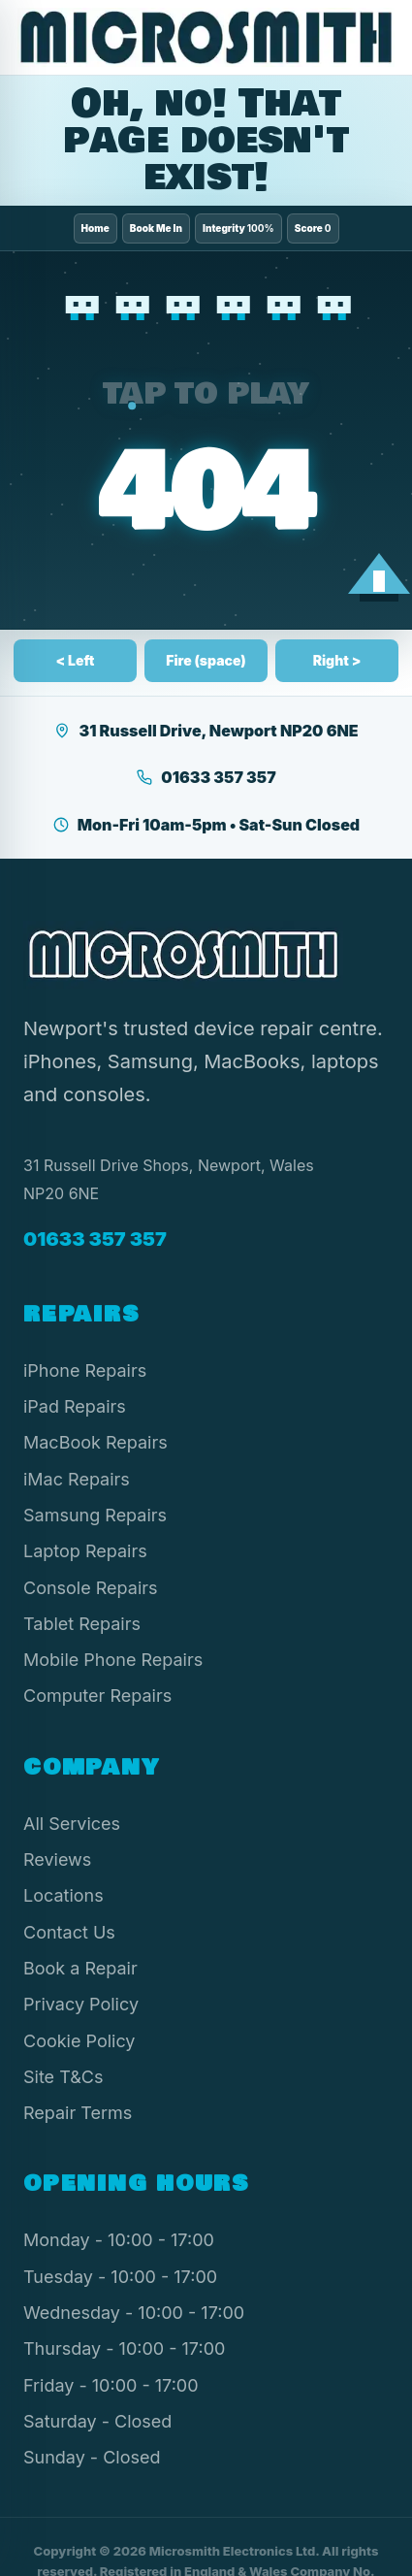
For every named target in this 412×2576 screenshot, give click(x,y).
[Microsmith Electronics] (206, 37)
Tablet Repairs (82, 1624)
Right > (337, 660)
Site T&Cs (63, 2077)
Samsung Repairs (95, 1515)
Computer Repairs (97, 1695)
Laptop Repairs (85, 1551)
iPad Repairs (74, 1406)
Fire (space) (206, 660)
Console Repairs (90, 1588)
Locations (63, 1895)
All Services (71, 1823)
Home (95, 228)
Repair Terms (77, 2113)
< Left (75, 660)
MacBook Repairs (95, 1442)
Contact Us (69, 1932)
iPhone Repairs (84, 1370)
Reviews (57, 1859)
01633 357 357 (205, 777)
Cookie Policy (79, 2041)
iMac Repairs (76, 1479)
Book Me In (156, 228)
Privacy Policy (81, 2004)
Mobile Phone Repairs (113, 1659)
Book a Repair (80, 1968)
